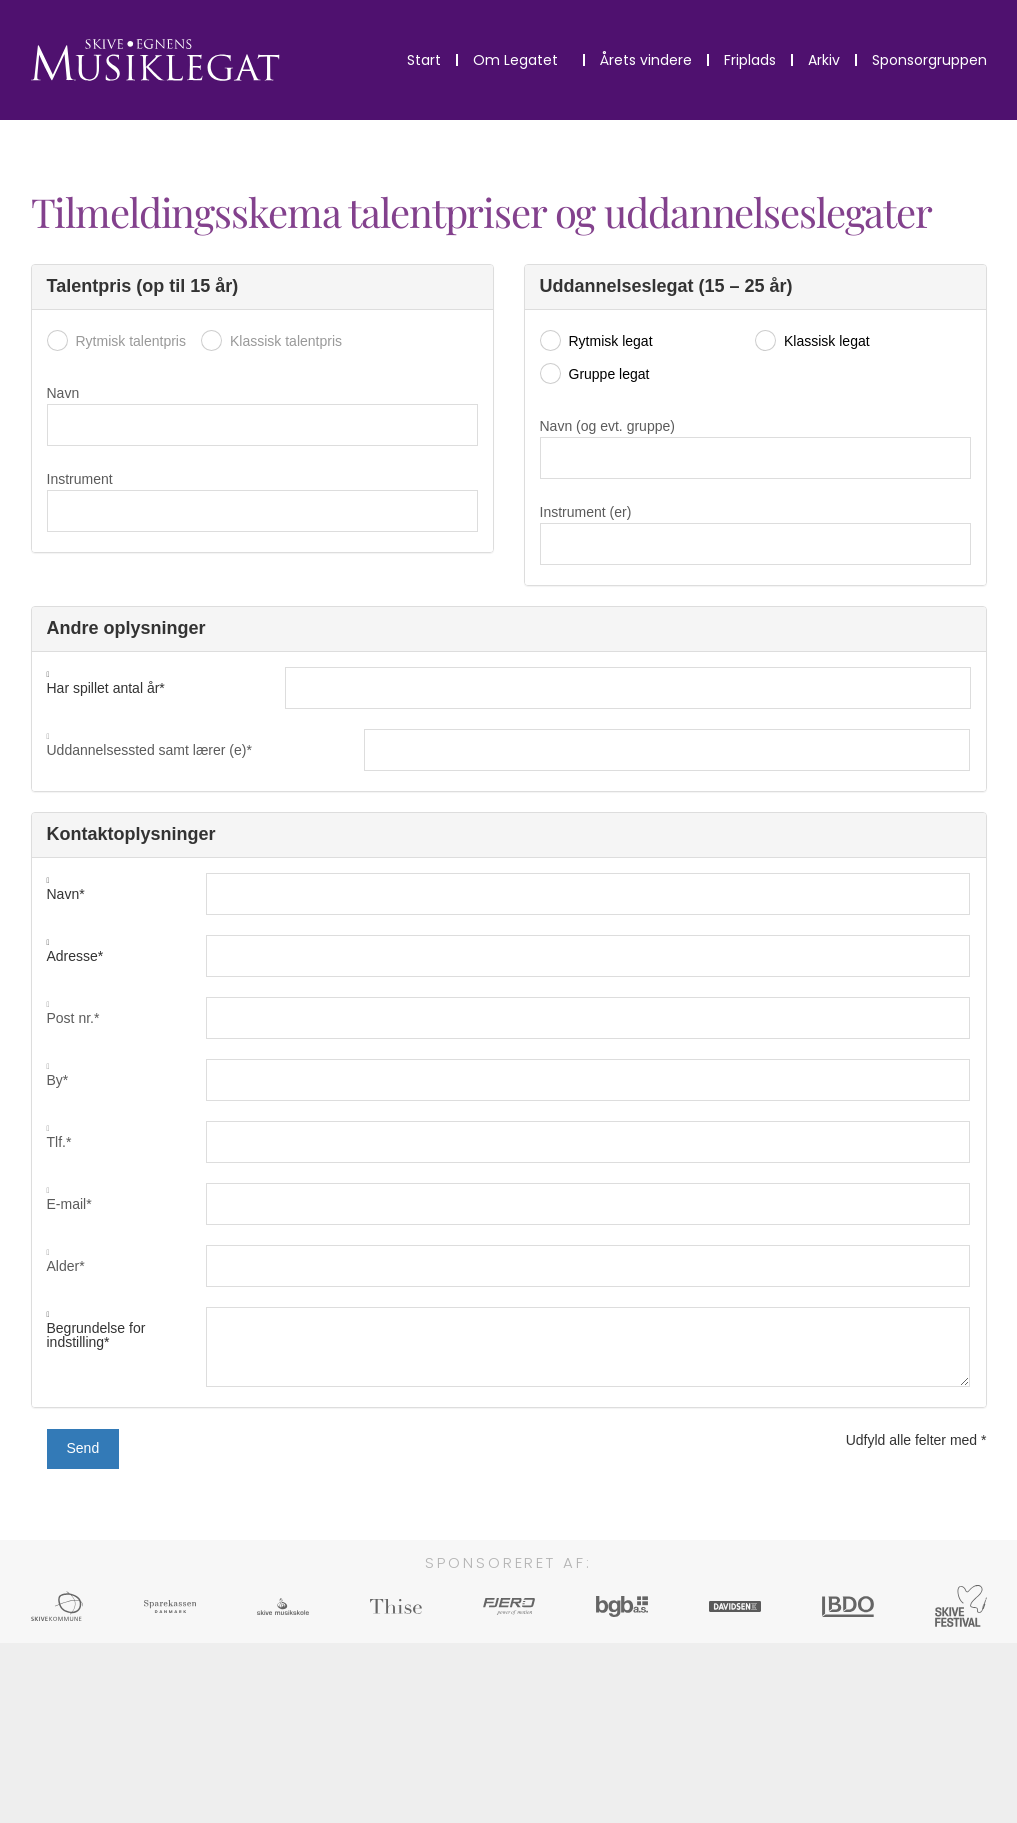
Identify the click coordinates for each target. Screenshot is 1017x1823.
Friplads (750, 60)
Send (83, 1448)
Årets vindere (646, 60)
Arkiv (824, 60)
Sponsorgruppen (929, 60)
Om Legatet (520, 60)
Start (424, 60)
